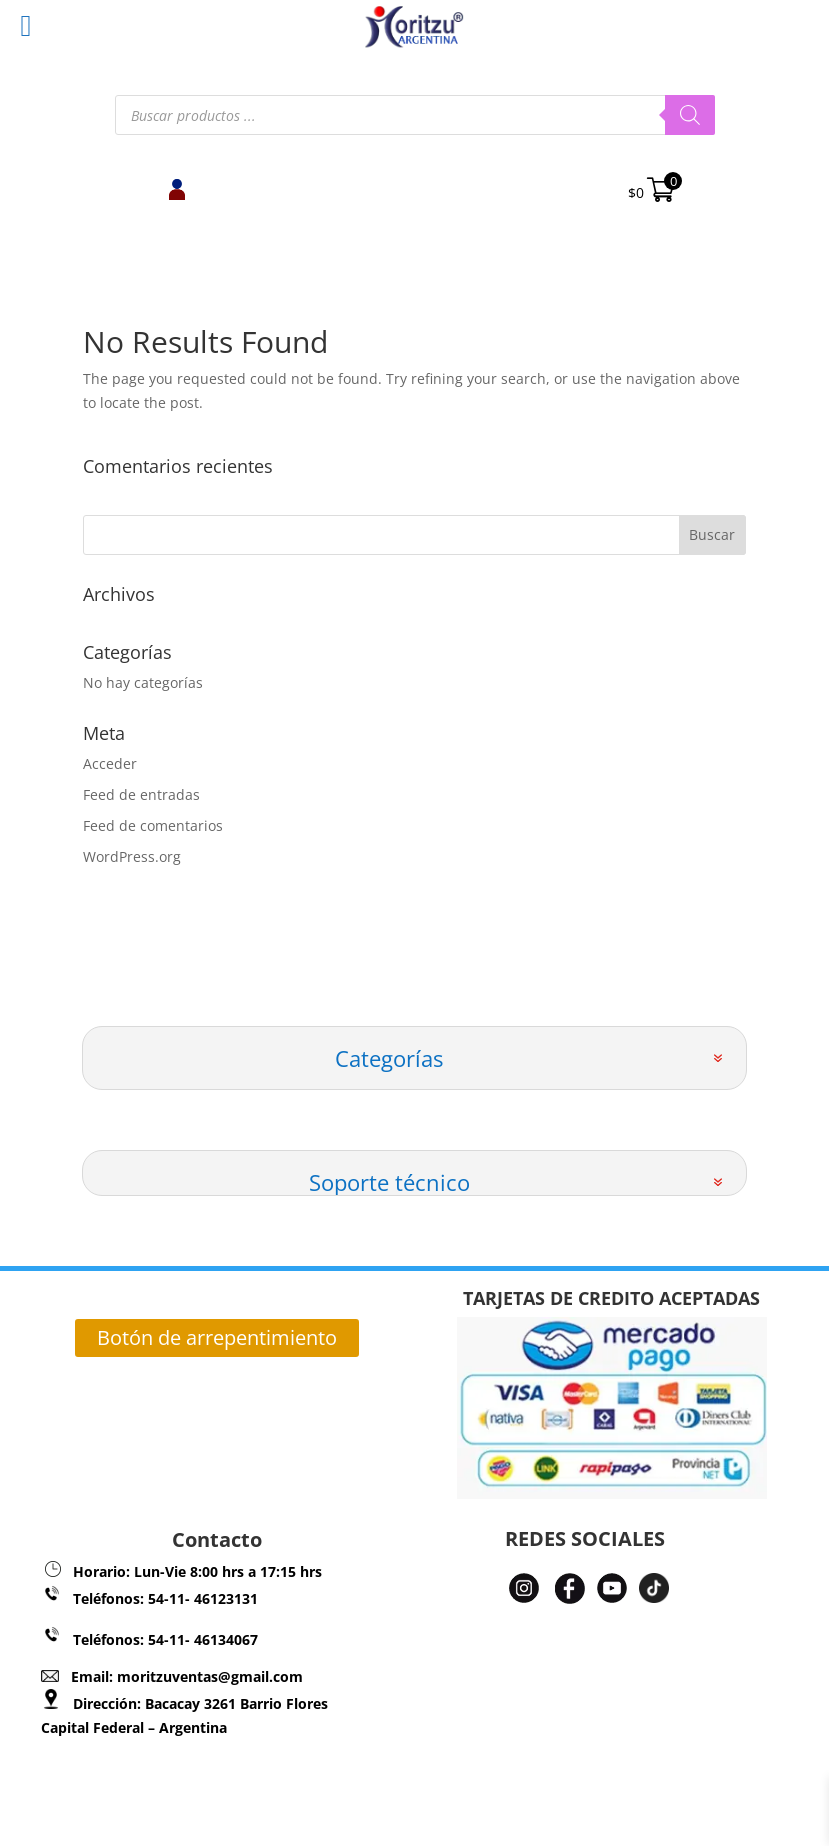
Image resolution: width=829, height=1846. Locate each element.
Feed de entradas (141, 794)
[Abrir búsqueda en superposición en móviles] (415, 115)
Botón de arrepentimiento (217, 1337)
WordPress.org (132, 856)
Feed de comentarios (153, 825)
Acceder (110, 763)
